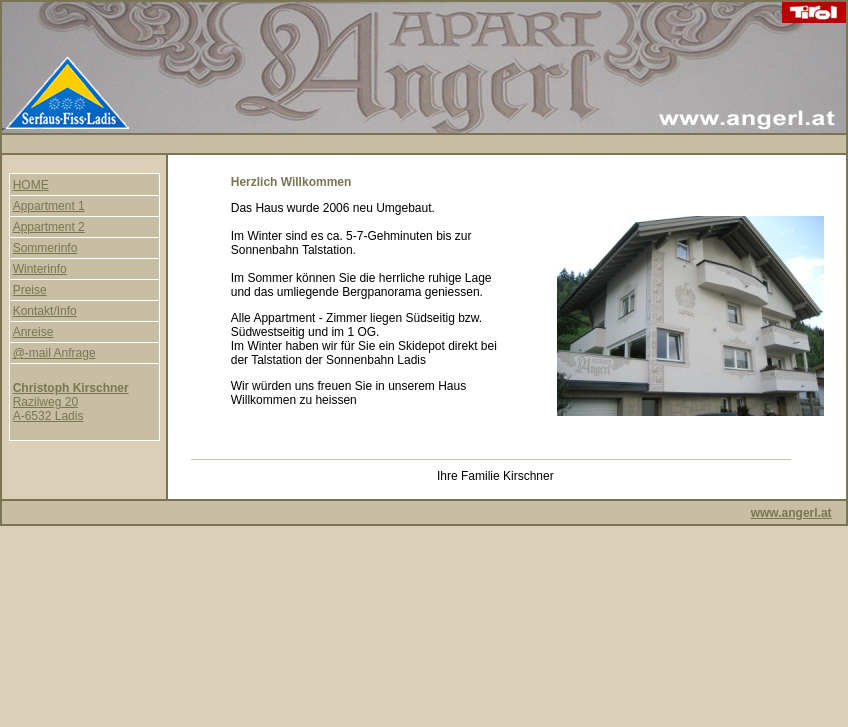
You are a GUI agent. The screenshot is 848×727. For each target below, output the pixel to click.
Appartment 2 (49, 227)
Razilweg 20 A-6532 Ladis (71, 402)
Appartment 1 (49, 206)
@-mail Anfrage (54, 353)
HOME (31, 185)
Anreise (33, 332)
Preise (30, 290)
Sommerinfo (45, 248)
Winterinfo (40, 269)
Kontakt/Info (45, 311)
